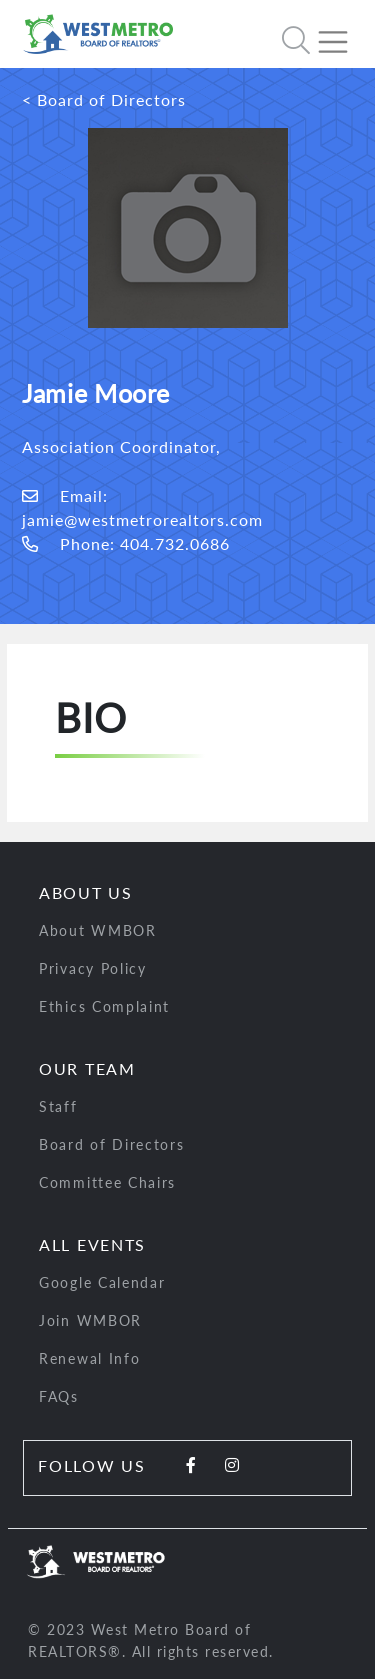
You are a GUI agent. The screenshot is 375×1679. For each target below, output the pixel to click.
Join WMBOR (90, 1320)
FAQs (59, 1396)
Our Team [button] (87, 1068)
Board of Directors (112, 1144)
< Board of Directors (104, 99)
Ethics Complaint (104, 1006)
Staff (58, 1106)
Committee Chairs (107, 1182)
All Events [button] (92, 1244)
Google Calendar (102, 1282)
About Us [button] (86, 892)
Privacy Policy (93, 968)
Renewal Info (89, 1358)
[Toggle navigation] (341, 34)
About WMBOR (98, 930)
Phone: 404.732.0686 (126, 543)
